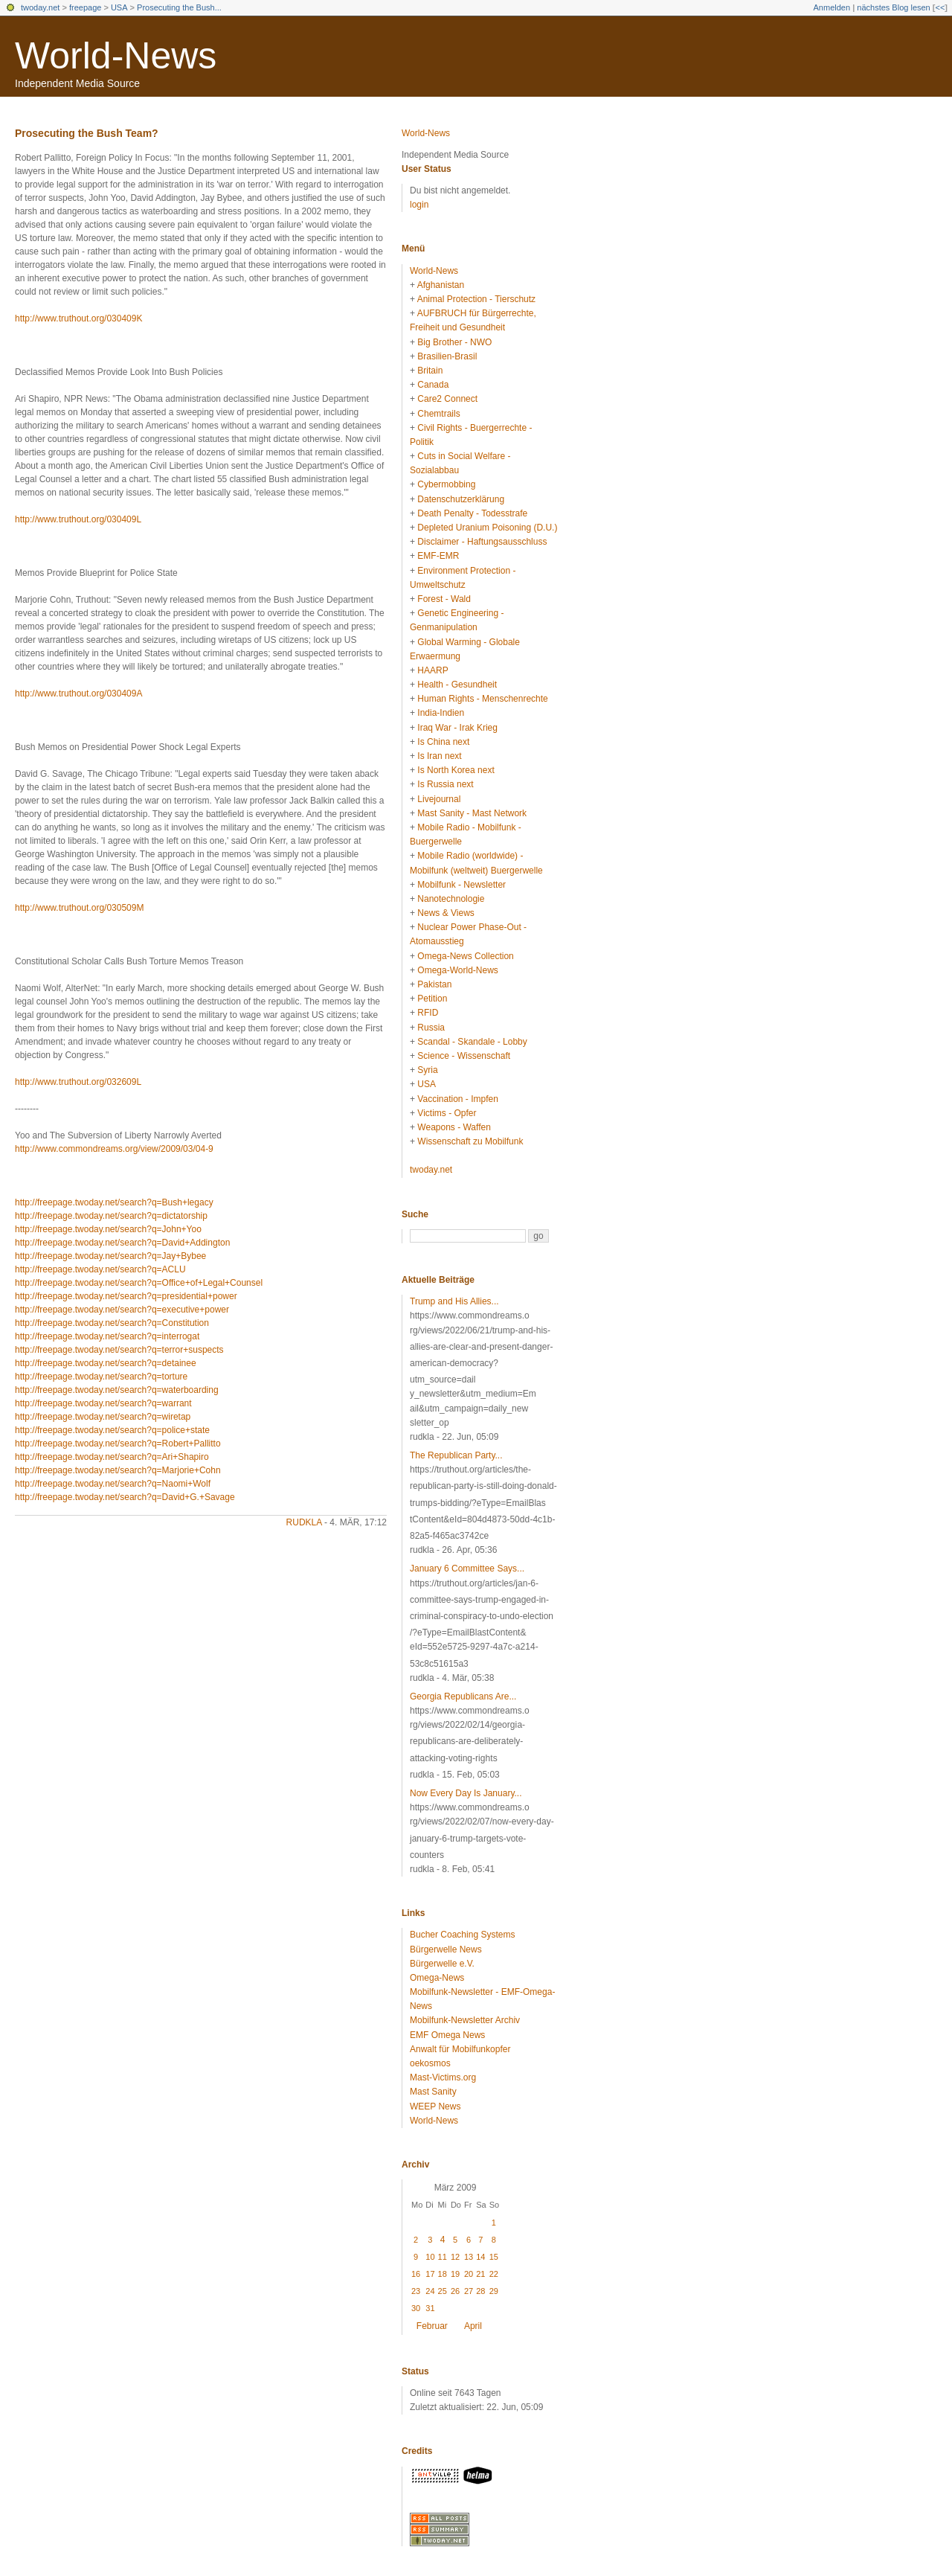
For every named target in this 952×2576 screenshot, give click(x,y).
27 (468, 2291)
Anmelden (832, 7)
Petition (432, 998)
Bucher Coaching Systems (462, 1934)
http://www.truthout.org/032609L (78, 1082)
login (419, 204)
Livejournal (438, 799)
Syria (427, 1070)
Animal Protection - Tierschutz (476, 299)
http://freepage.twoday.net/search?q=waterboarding (117, 1390)
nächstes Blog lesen (893, 7)
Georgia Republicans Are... (463, 1696)
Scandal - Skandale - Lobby (472, 1042)
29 (493, 2291)
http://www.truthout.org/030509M (79, 908)
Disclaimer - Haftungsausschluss (482, 541)
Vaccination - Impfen (457, 1099)
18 (442, 2273)
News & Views (445, 913)
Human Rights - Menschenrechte (482, 698)
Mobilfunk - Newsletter (461, 885)
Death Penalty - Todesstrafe (472, 513)
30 (415, 2308)
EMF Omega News (447, 2035)
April (473, 2326)
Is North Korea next (455, 770)
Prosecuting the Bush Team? (86, 133)
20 (468, 2273)
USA (119, 7)
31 (429, 2308)
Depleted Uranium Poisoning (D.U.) (487, 527)
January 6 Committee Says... (467, 1568)
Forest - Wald (444, 599)
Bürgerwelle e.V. (442, 1963)
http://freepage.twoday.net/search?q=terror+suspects (119, 1350)
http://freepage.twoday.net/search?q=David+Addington (122, 1242)
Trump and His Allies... (454, 1301)
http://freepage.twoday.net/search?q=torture (101, 1376)
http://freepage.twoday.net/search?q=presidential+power (126, 1296)
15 (493, 2256)
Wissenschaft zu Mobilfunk (470, 1141)
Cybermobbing (446, 484)
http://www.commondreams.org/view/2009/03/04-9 (114, 1149)
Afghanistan (440, 285)
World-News (115, 56)
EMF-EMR (438, 556)
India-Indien (440, 713)
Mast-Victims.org (443, 2077)
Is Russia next (445, 784)
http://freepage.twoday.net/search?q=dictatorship (111, 1216)
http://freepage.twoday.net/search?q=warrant (103, 1403)
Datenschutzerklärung (460, 499)
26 (455, 2291)
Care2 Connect (447, 399)
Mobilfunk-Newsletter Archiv (465, 2020)
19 (455, 2273)
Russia (431, 1027)
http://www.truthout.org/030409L (78, 519)
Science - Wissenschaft (463, 1056)
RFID (427, 1012)
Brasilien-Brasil (447, 356)
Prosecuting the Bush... (179, 7)
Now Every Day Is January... (466, 1793)
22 (493, 2273)
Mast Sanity (433, 2091)
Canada (432, 384)
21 (480, 2273)
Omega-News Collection (465, 956)
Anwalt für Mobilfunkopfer (460, 2049)
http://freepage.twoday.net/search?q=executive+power (122, 1309)
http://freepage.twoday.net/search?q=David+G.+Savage (125, 1497)
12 (455, 2256)
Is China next (443, 742)
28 (480, 2291)
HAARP (432, 670)
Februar (432, 2326)
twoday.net (40, 7)
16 (415, 2273)
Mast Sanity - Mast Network (472, 813)
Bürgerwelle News (446, 1949)
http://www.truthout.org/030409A (78, 693)
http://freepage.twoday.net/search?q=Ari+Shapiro (112, 1457)
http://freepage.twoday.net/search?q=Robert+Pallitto (118, 1443)
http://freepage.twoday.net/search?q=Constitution (112, 1323)
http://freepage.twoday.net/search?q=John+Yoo (108, 1229)
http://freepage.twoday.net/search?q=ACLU (100, 1269)
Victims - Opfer (446, 1113)
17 (429, 2273)
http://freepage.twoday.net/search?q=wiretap (102, 1417)
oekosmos (430, 2063)
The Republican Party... (456, 1455)
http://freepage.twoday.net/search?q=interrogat (107, 1336)
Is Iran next (439, 756)
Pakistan (434, 984)
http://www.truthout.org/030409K (78, 318)
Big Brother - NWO (454, 342)
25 (442, 2291)
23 (415, 2291)
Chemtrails (438, 413)
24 (429, 2291)
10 (429, 2256)
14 (480, 2256)
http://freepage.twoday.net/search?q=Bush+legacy (114, 1202)
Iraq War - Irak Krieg (457, 728)
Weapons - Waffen (454, 1127)
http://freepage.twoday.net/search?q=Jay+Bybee (110, 1256)
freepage (85, 7)
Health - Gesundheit (457, 684)
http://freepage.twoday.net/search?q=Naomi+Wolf (112, 1483)
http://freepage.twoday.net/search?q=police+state (112, 1430)
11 (442, 2256)
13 (468, 2256)
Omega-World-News (457, 970)
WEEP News (435, 2106)
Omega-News (437, 1978)
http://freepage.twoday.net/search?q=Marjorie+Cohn (118, 1470)
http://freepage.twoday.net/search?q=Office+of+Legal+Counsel (139, 1283)
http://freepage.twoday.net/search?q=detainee (105, 1363)
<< (940, 7)
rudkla (304, 1522)
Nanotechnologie (450, 899)
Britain (430, 370)
